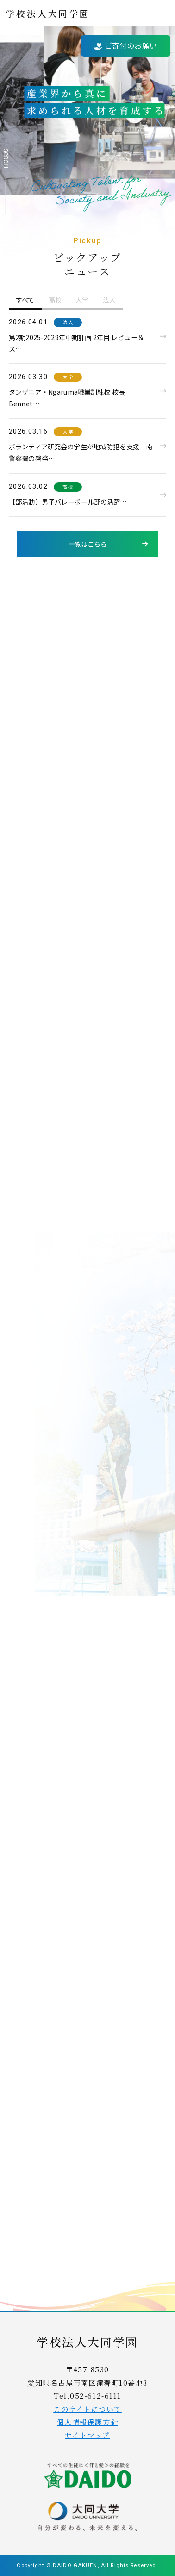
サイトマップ (87, 2435)
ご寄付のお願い (125, 45)
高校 (67, 486)
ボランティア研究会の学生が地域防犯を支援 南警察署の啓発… (80, 452)
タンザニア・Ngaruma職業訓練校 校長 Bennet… (67, 397)
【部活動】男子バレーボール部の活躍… (68, 501)
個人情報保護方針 (87, 2422)
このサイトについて (87, 2409)
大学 (67, 376)
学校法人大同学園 (48, 13)
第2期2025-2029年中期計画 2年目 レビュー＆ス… (76, 343)
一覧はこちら (87, 544)
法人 (67, 322)
